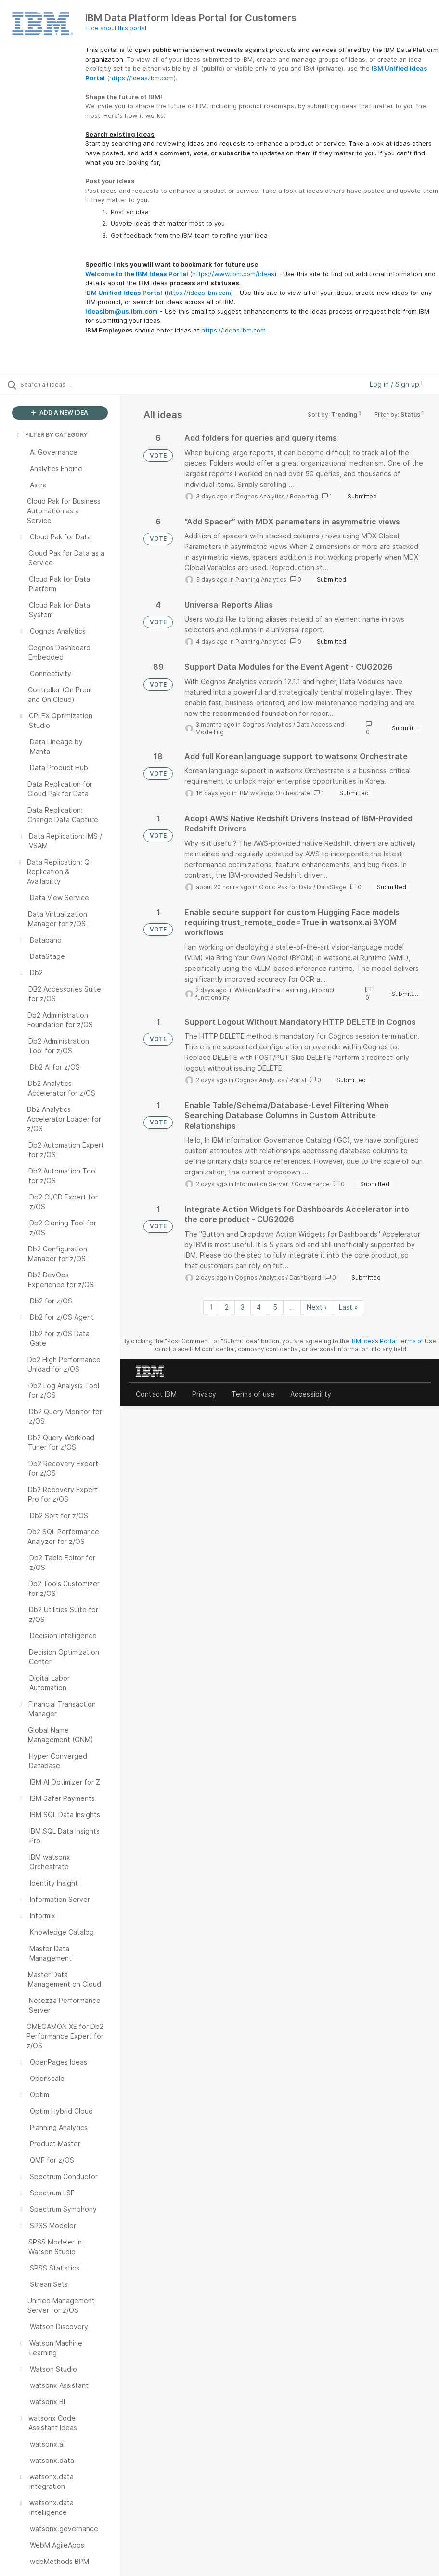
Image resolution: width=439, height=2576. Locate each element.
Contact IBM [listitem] (156, 1394)
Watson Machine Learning (270, 990)
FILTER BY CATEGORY (51, 434)
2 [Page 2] (227, 1307)
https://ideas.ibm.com (141, 78)
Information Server (262, 1183)
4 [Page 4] (259, 1307)
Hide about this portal (115, 28)
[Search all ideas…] (65, 384)
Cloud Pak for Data (285, 887)
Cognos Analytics (260, 496)
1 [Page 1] (211, 1307)
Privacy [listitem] (204, 1394)
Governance (312, 1183)
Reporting (304, 496)
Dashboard (305, 1277)
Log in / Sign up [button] (397, 384)
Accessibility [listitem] (310, 1394)
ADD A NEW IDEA (59, 412)
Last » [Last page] (348, 1307)
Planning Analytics (260, 579)
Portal (297, 1080)
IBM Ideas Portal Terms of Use (393, 1341)
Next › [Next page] (317, 1307)
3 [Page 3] (243, 1307)
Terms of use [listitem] (253, 1394)
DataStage (332, 887)
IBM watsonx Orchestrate (274, 793)
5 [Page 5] (275, 1307)
